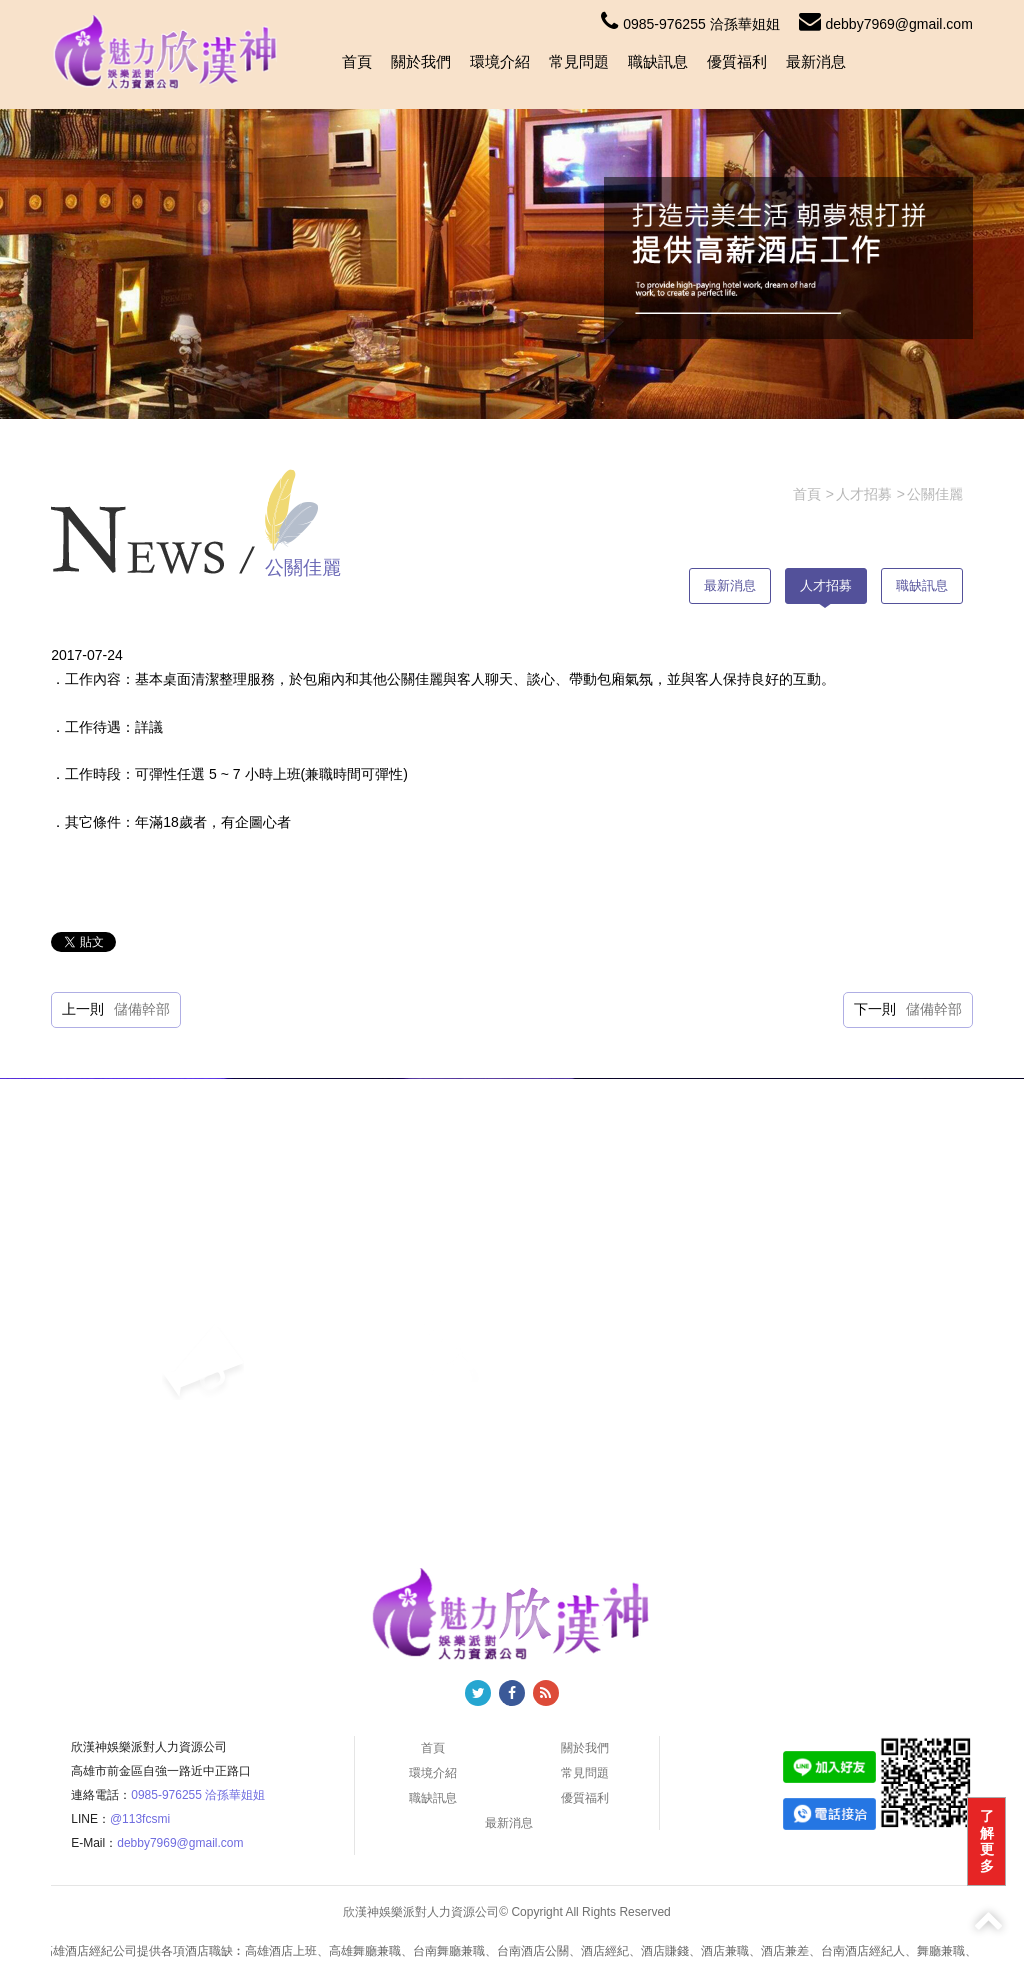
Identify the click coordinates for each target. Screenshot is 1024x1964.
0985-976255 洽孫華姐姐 (690, 24)
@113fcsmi (140, 1819)
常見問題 (579, 61)
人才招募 (826, 585)
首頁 (357, 61)
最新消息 (816, 61)
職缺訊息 (658, 61)
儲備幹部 (142, 1009)
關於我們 (421, 61)
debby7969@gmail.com (886, 24)
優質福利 (737, 61)
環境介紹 (500, 61)
